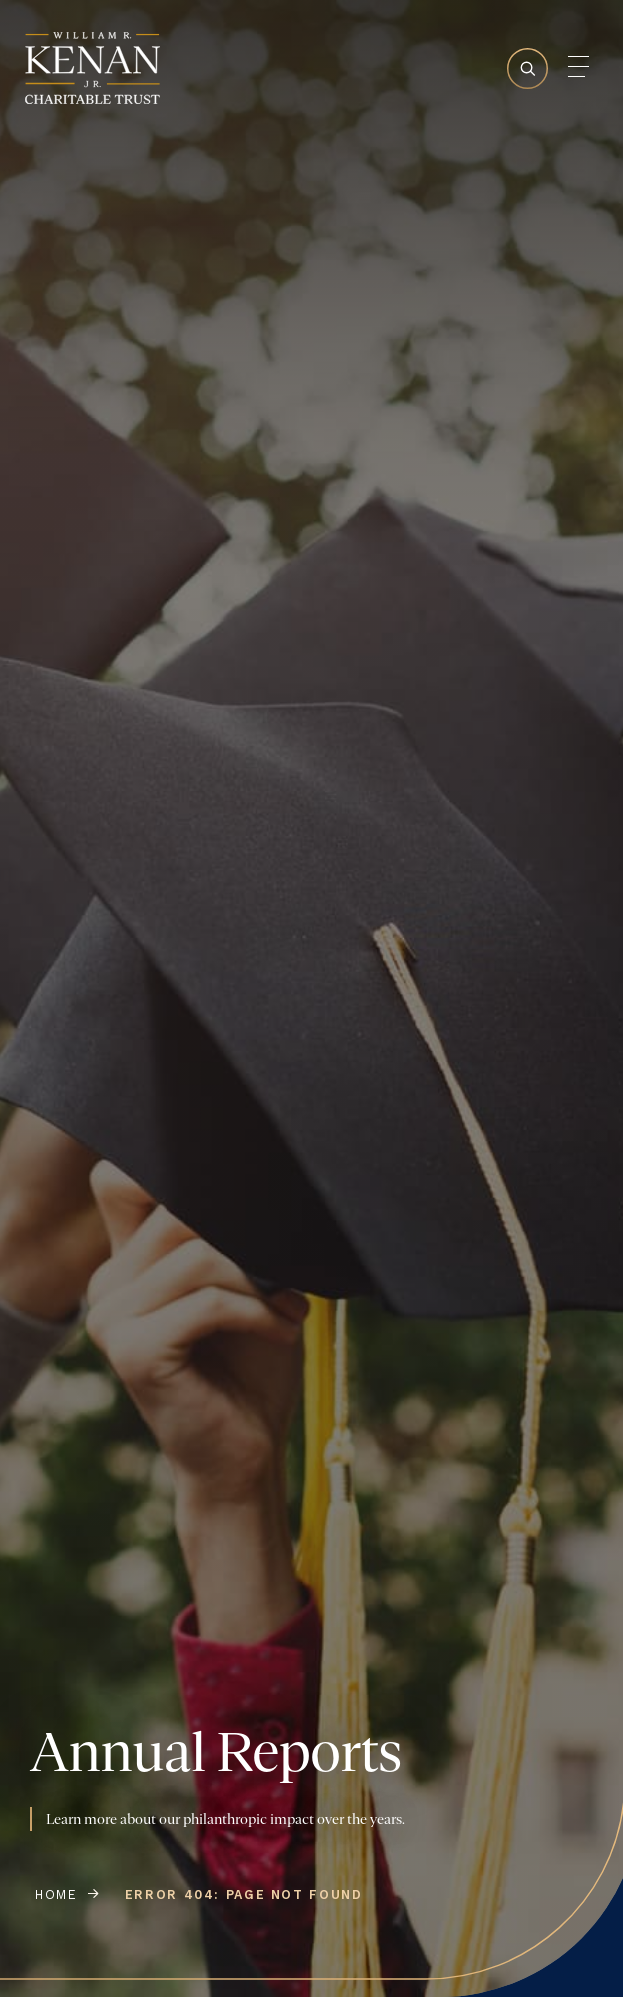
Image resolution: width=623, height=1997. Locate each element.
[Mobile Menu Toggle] (578, 66)
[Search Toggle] (527, 104)
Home (56, 1894)
